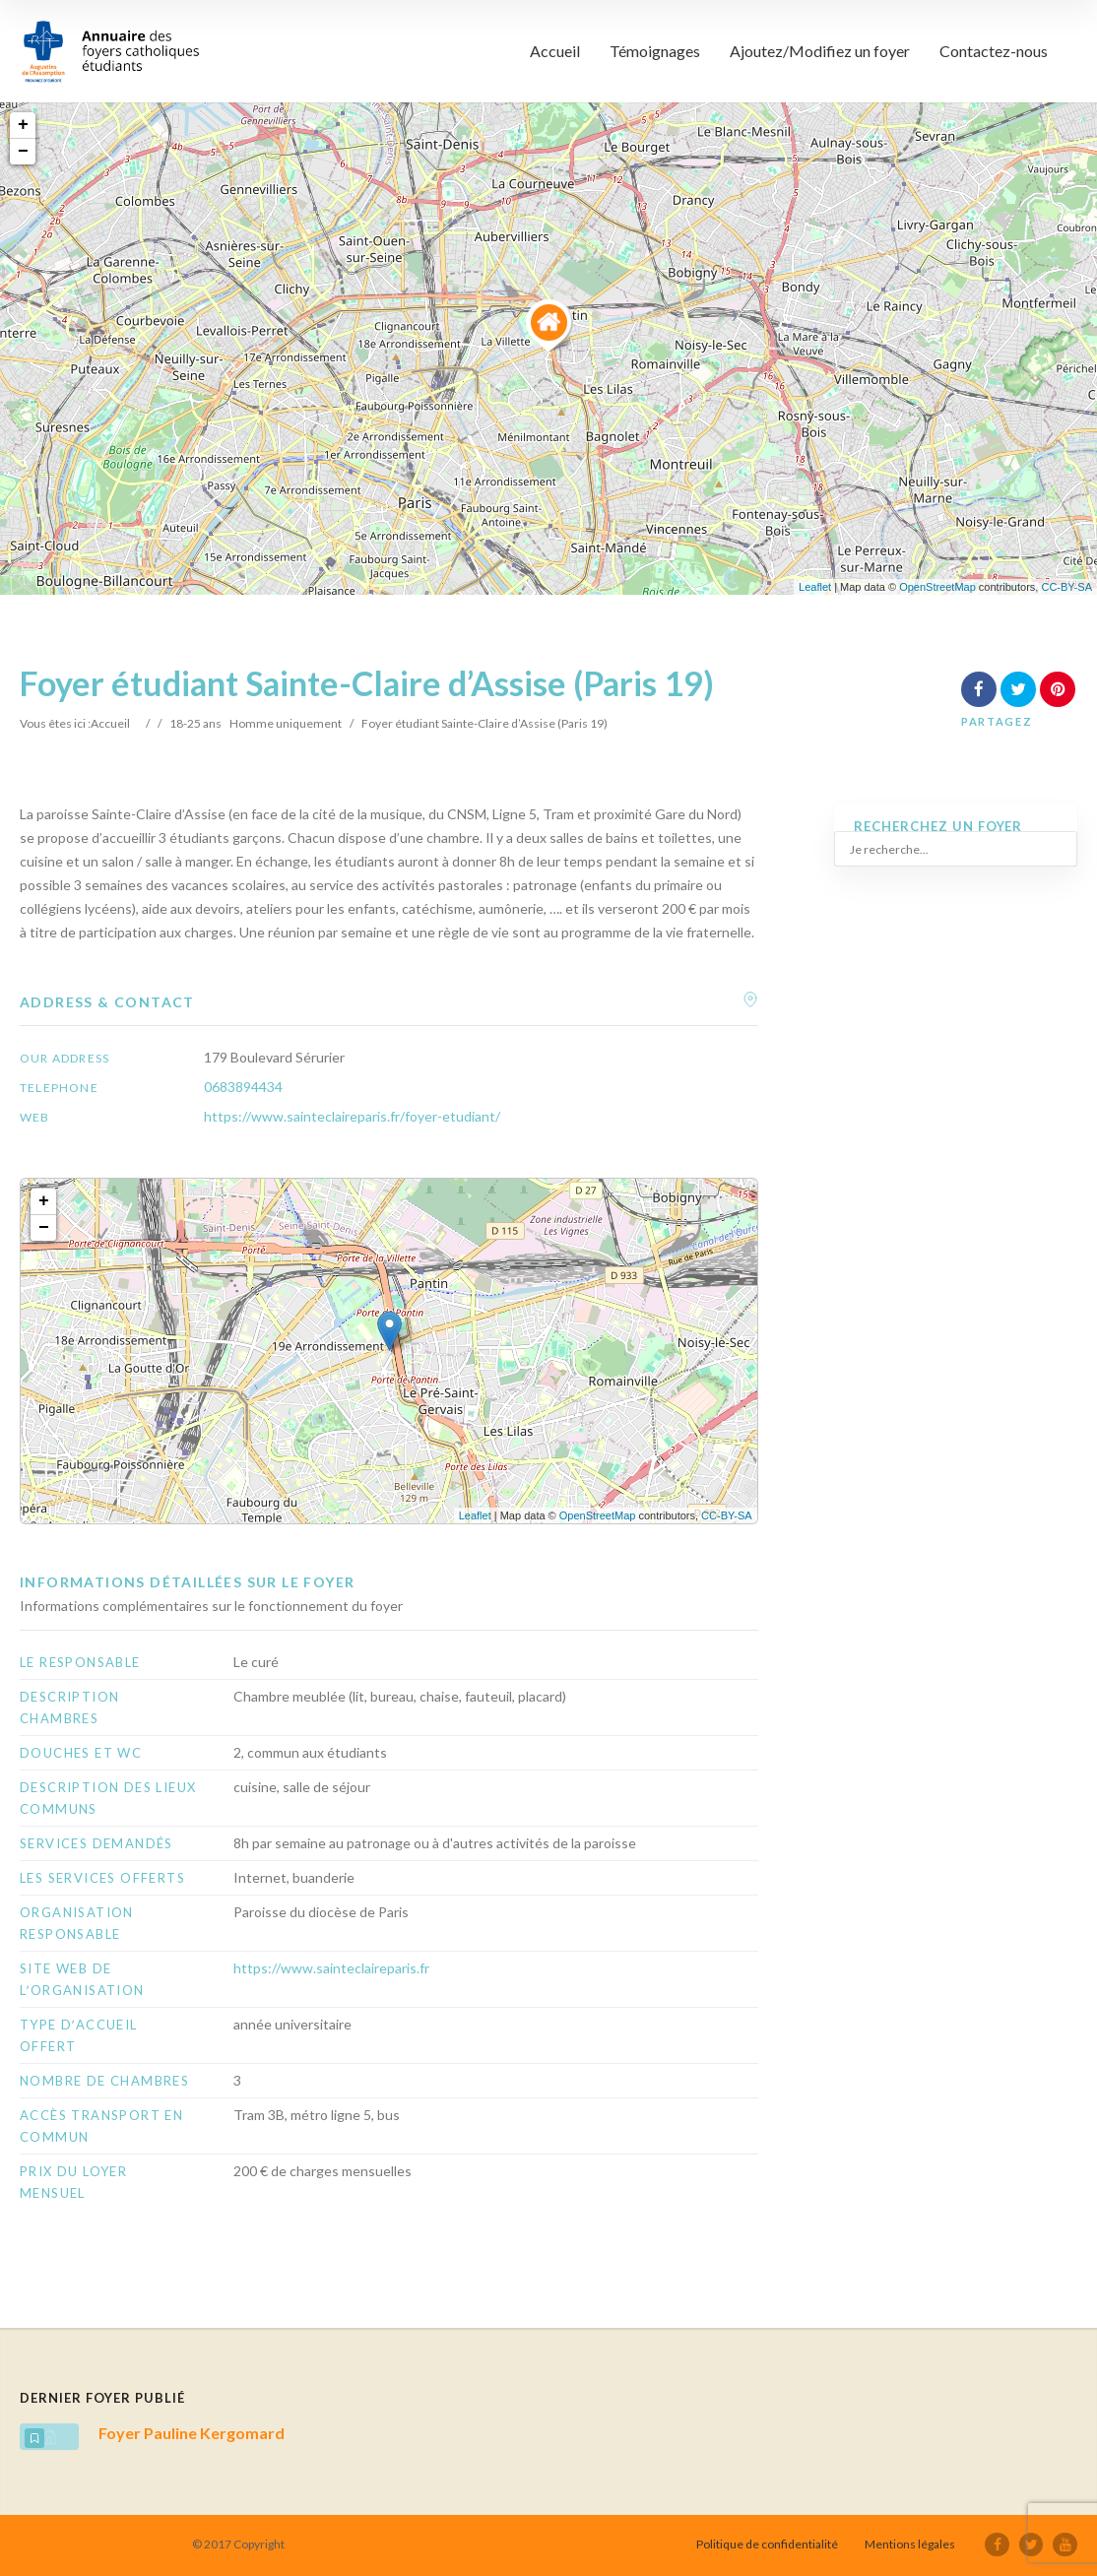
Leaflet (815, 587)
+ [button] (23, 125)
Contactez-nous (993, 50)
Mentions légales (912, 2544)
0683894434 (243, 1086)
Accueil (555, 50)
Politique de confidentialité (769, 2544)
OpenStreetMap (937, 587)
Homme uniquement (285, 723)
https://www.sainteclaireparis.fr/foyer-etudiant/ (352, 1116)
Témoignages (655, 50)
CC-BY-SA (1066, 587)
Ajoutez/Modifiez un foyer (820, 50)
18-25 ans (195, 723)
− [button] (23, 151)
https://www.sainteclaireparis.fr (331, 1968)
